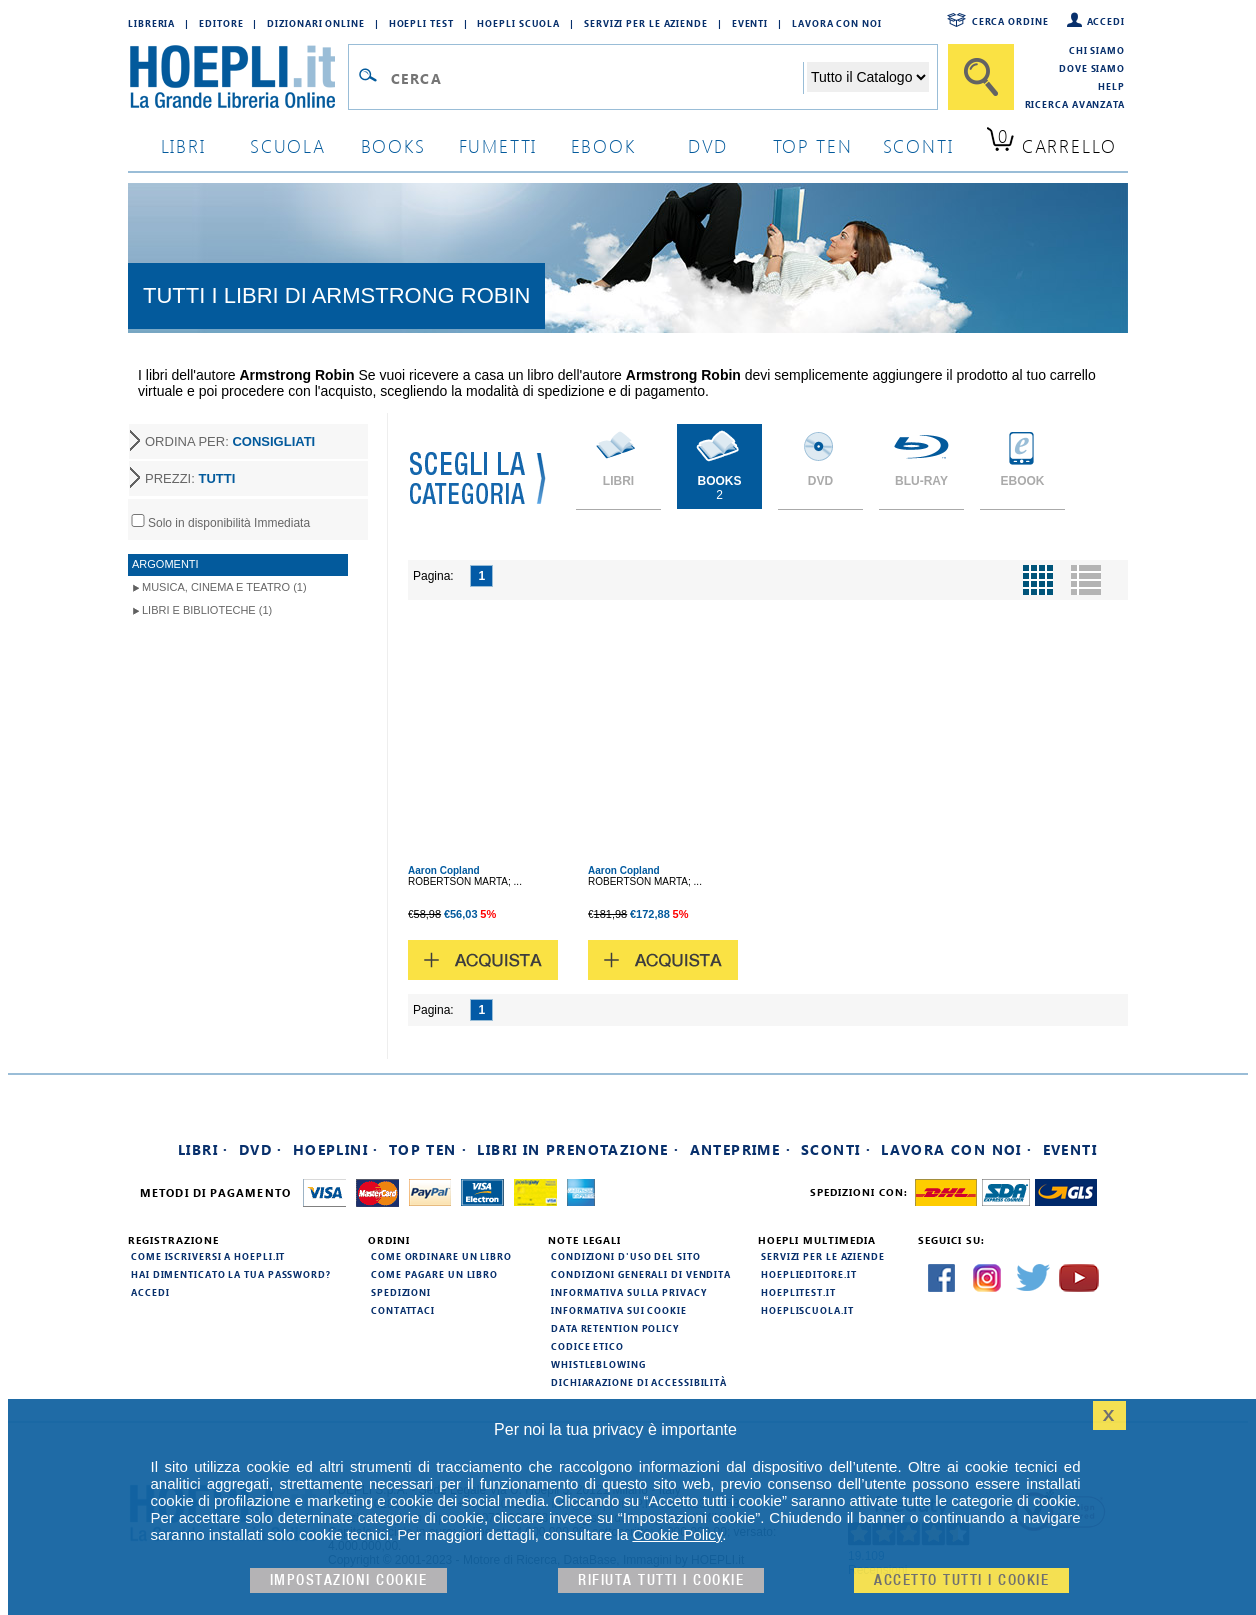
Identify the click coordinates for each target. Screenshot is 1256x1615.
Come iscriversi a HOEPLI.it (208, 1256)
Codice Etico (587, 1346)
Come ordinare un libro (441, 1256)
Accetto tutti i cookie (961, 1580)
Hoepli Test (421, 23)
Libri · (203, 1149)
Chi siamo (1097, 50)
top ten (813, 145)
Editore (221, 23)
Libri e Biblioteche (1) (207, 610)
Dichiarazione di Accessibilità (639, 1382)
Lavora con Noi (837, 23)
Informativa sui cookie (619, 1310)
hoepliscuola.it (807, 1310)
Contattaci (403, 1310)
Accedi (1106, 21)
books (393, 145)
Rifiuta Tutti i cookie (661, 1580)
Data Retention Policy (615, 1328)
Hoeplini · (336, 1149)
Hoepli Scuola (518, 23)
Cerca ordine (1010, 21)
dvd (708, 145)
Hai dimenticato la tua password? (231, 1274)
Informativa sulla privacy (629, 1292)
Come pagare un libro (434, 1274)
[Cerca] (981, 77)
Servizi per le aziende (646, 23)
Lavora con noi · (956, 1149)
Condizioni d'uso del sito (626, 1256)
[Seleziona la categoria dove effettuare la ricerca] (868, 77)
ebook (603, 145)
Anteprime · (740, 1149)
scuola (288, 145)
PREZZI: (190, 478)
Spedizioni (401, 1292)
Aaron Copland (444, 870)
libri (183, 145)
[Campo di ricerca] (596, 78)
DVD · (261, 1149)
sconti (918, 145)
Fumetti (498, 145)
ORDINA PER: (230, 441)
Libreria (151, 23)
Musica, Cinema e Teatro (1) (224, 587)
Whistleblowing (598, 1364)
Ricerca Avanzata (1075, 104)
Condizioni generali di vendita (641, 1274)
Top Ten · (428, 1149)
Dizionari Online (315, 23)
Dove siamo (1092, 68)
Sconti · (836, 1149)
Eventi (750, 23)
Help (1111, 86)
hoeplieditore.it (808, 1274)
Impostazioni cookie (349, 1580)
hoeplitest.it (798, 1292)
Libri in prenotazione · (578, 1149)
